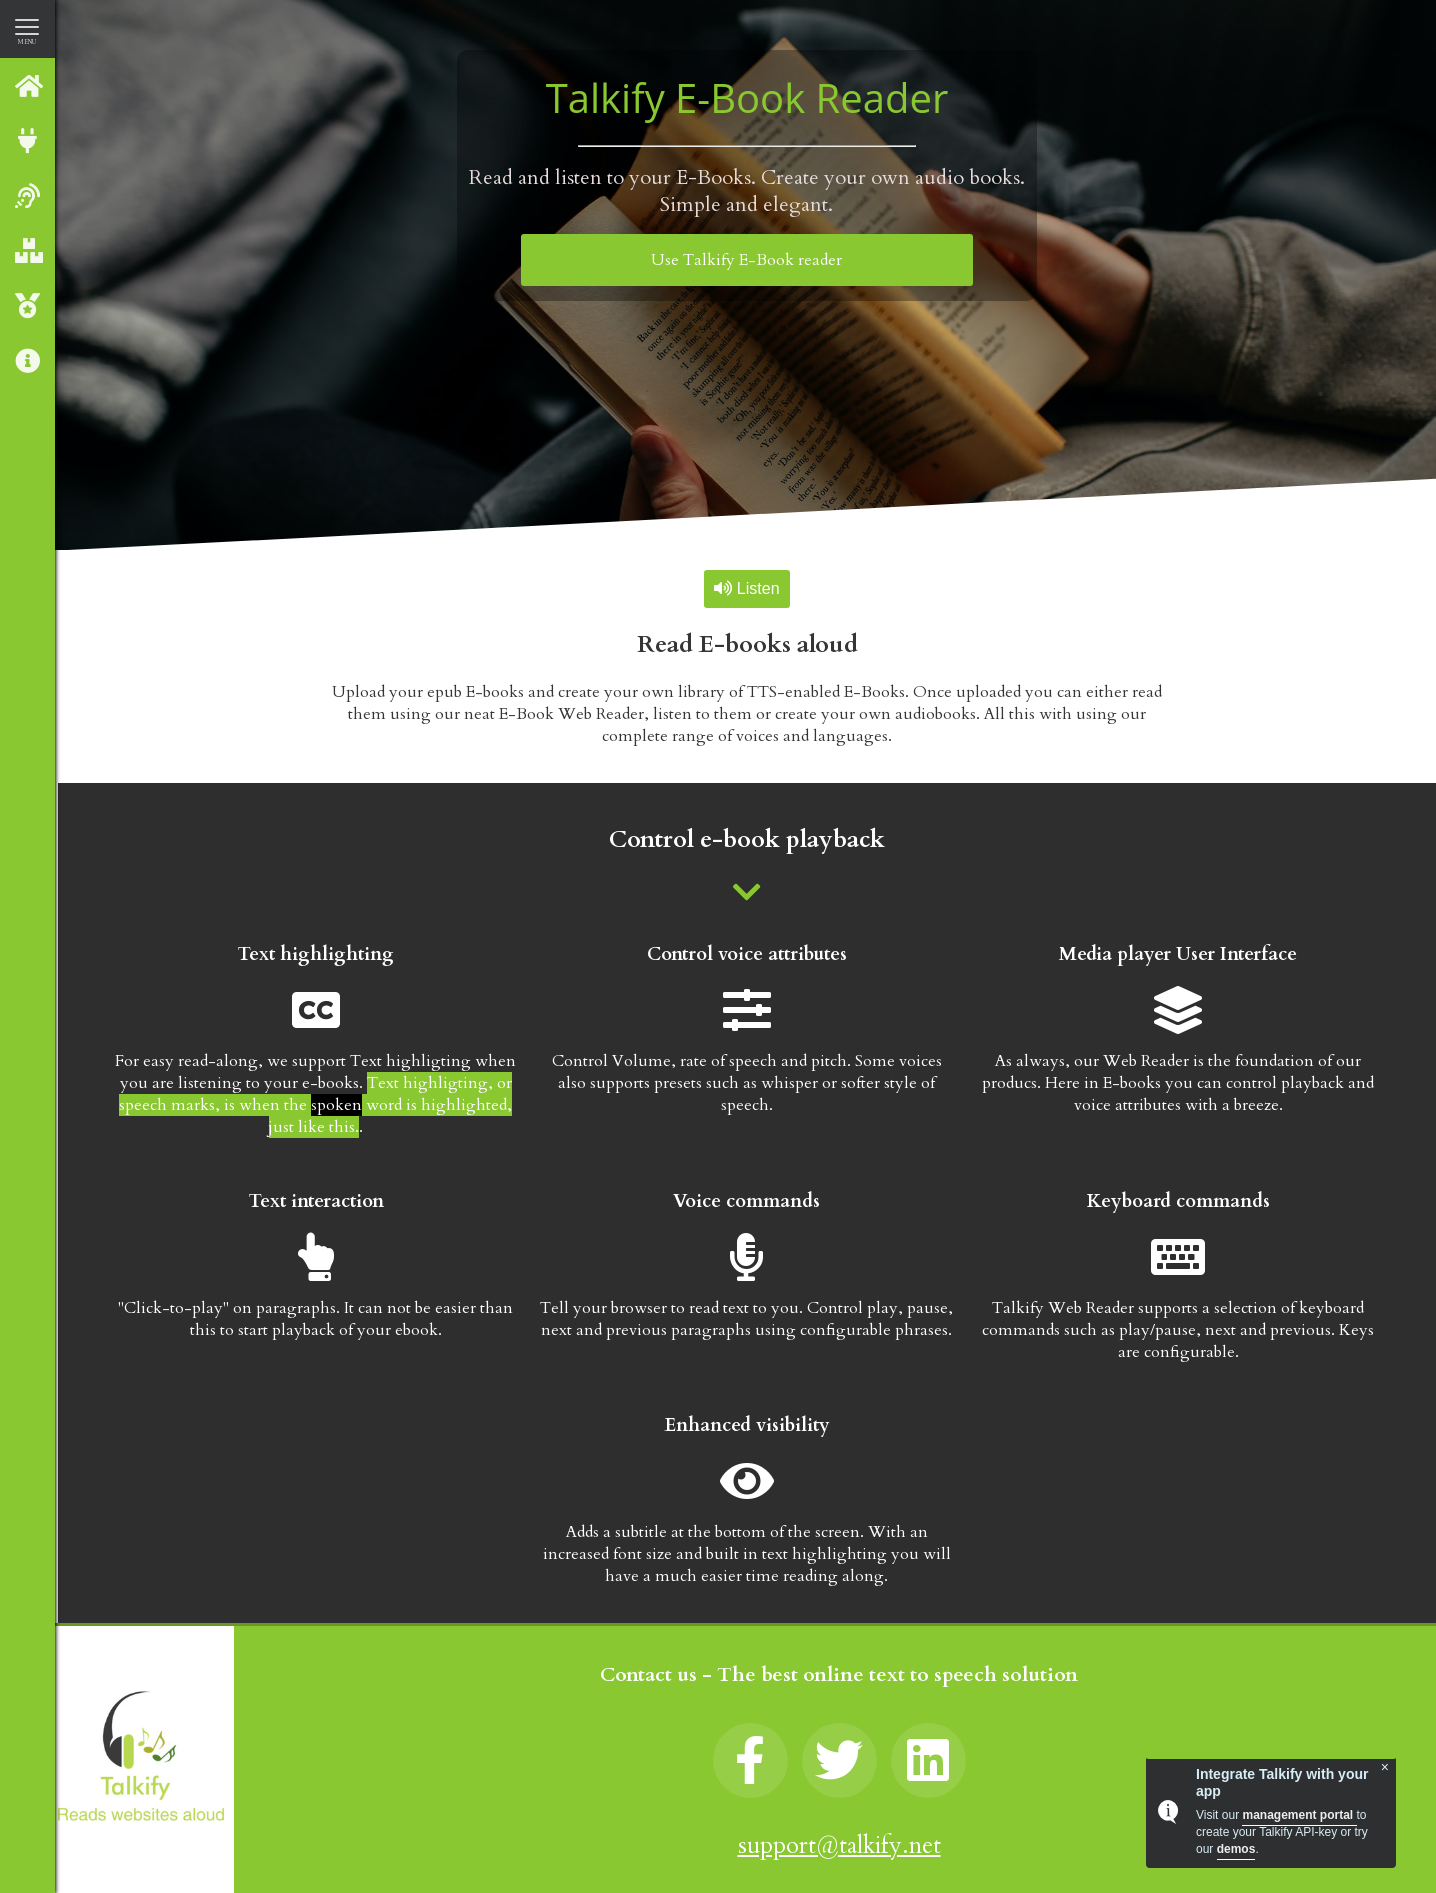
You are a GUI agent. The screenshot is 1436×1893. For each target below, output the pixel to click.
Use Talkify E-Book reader (746, 260)
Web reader (29, 195)
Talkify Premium (29, 305)
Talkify (29, 85)
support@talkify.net (839, 1845)
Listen (746, 588)
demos (1236, 1849)
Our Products (29, 250)
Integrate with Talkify (29, 140)
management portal (1299, 1815)
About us (29, 360)
